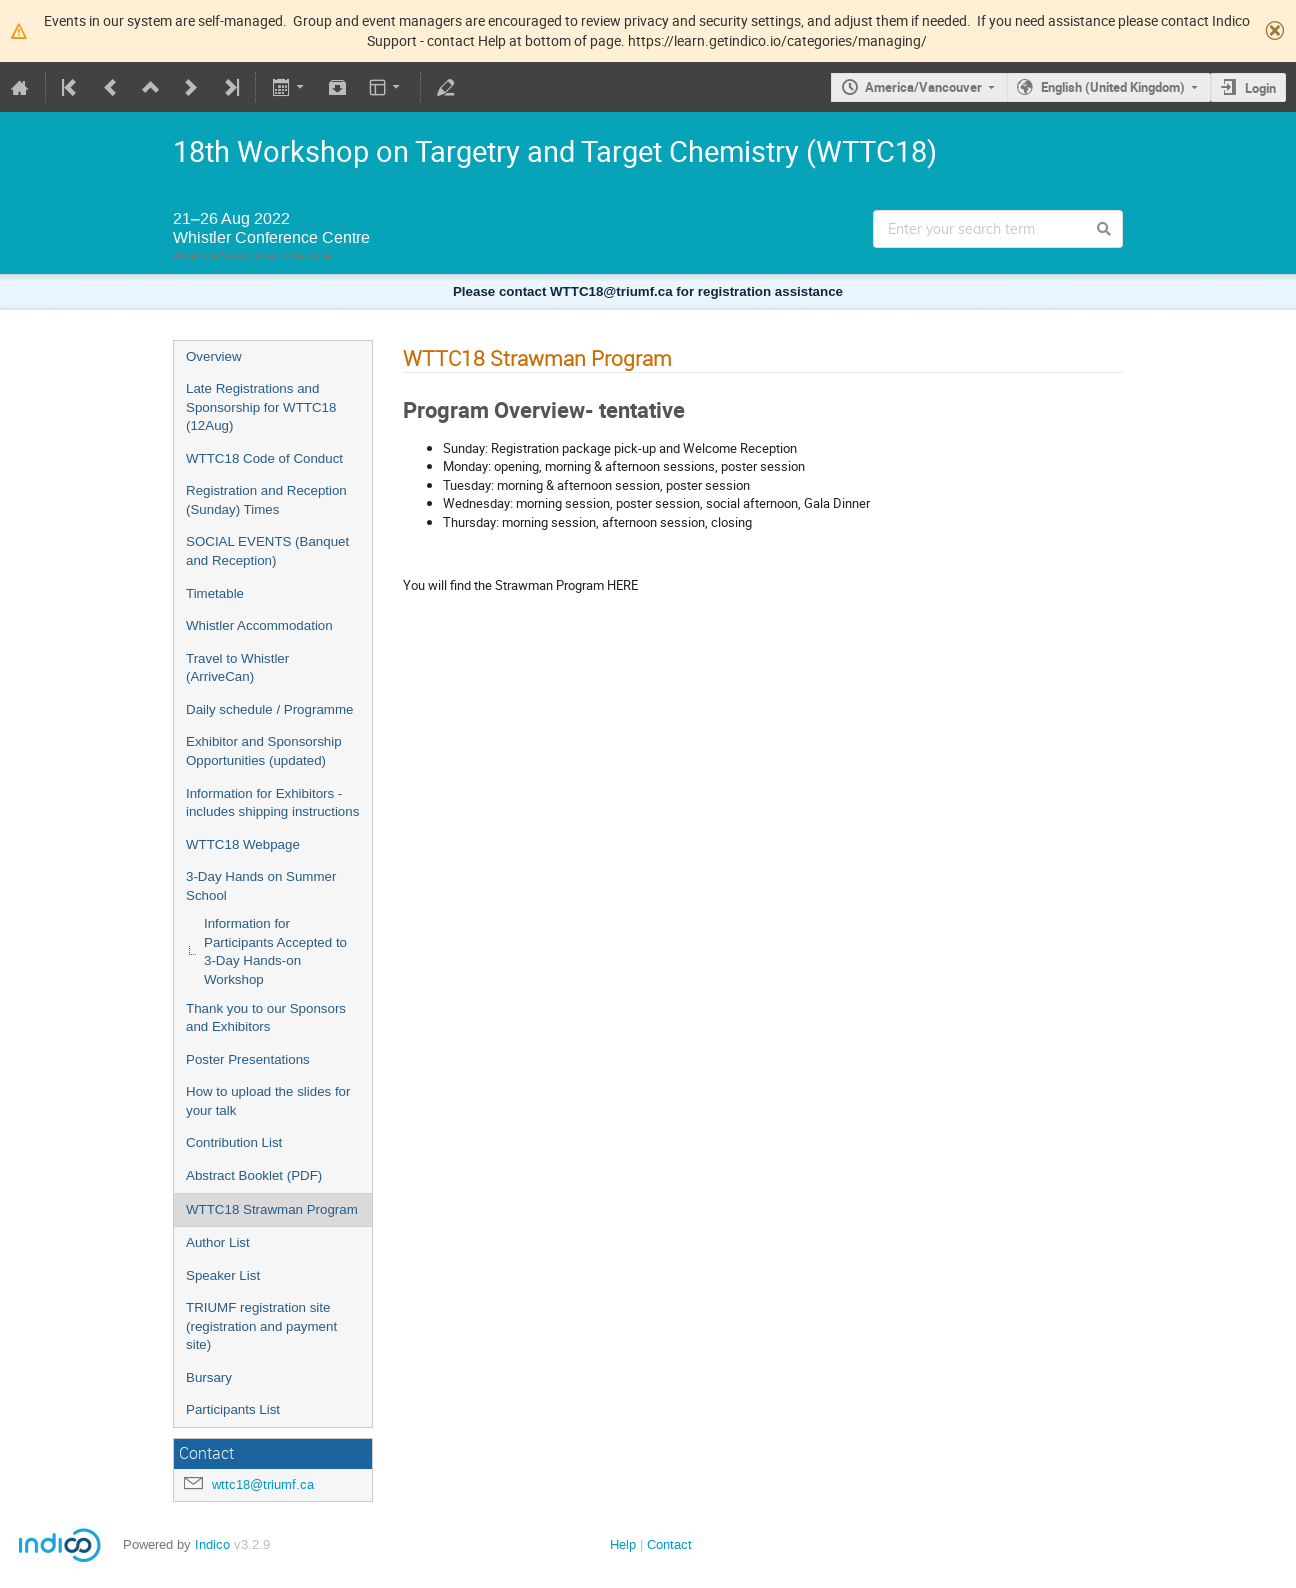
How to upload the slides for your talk (268, 1101)
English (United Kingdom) (1113, 87)
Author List (218, 1242)
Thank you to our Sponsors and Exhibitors (266, 1018)
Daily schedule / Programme (269, 709)
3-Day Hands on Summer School (261, 886)
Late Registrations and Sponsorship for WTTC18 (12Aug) (261, 407)
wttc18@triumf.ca (263, 1484)
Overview (214, 356)
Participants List (233, 1409)
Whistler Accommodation (259, 625)
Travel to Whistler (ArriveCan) (237, 668)
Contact (669, 1544)
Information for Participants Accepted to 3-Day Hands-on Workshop (275, 951)
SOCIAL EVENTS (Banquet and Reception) (267, 551)
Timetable (215, 593)
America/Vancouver (923, 87)
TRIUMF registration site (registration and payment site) (261, 1326)
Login (1260, 88)
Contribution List (234, 1142)
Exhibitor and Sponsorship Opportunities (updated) (264, 751)
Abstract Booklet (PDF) (254, 1175)
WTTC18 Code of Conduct (264, 458)
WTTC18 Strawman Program (272, 1209)
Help (623, 1544)
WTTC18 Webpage (243, 844)
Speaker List (223, 1275)
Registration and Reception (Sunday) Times (266, 500)
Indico (212, 1544)
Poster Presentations (248, 1059)
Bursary (209, 1377)
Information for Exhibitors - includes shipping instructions (272, 803)
